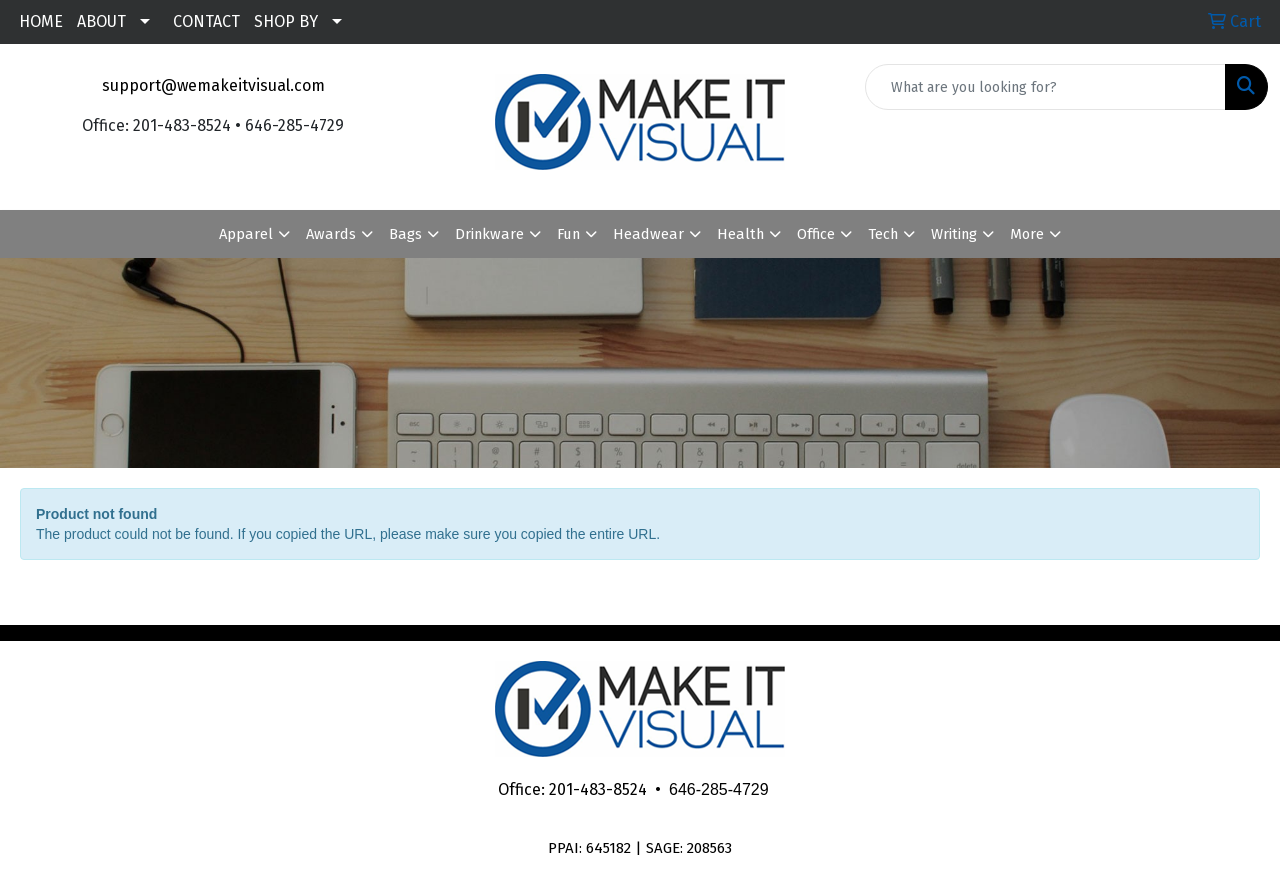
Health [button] (740, 234)
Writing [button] (954, 234)
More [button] (1027, 234)
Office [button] (816, 234)
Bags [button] (405, 234)
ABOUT (101, 21)
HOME (41, 21)
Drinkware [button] (489, 234)
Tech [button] (883, 234)
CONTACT (206, 21)
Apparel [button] (246, 234)
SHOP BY (286, 21)
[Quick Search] (1045, 87)
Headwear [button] (648, 234)
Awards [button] (331, 234)
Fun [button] (568, 234)
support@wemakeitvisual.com (213, 85)
